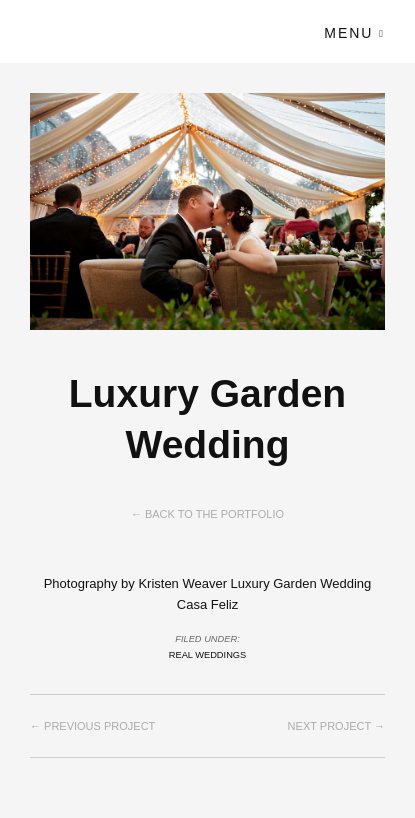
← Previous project (92, 726)
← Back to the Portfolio (207, 514)
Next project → (336, 726)
